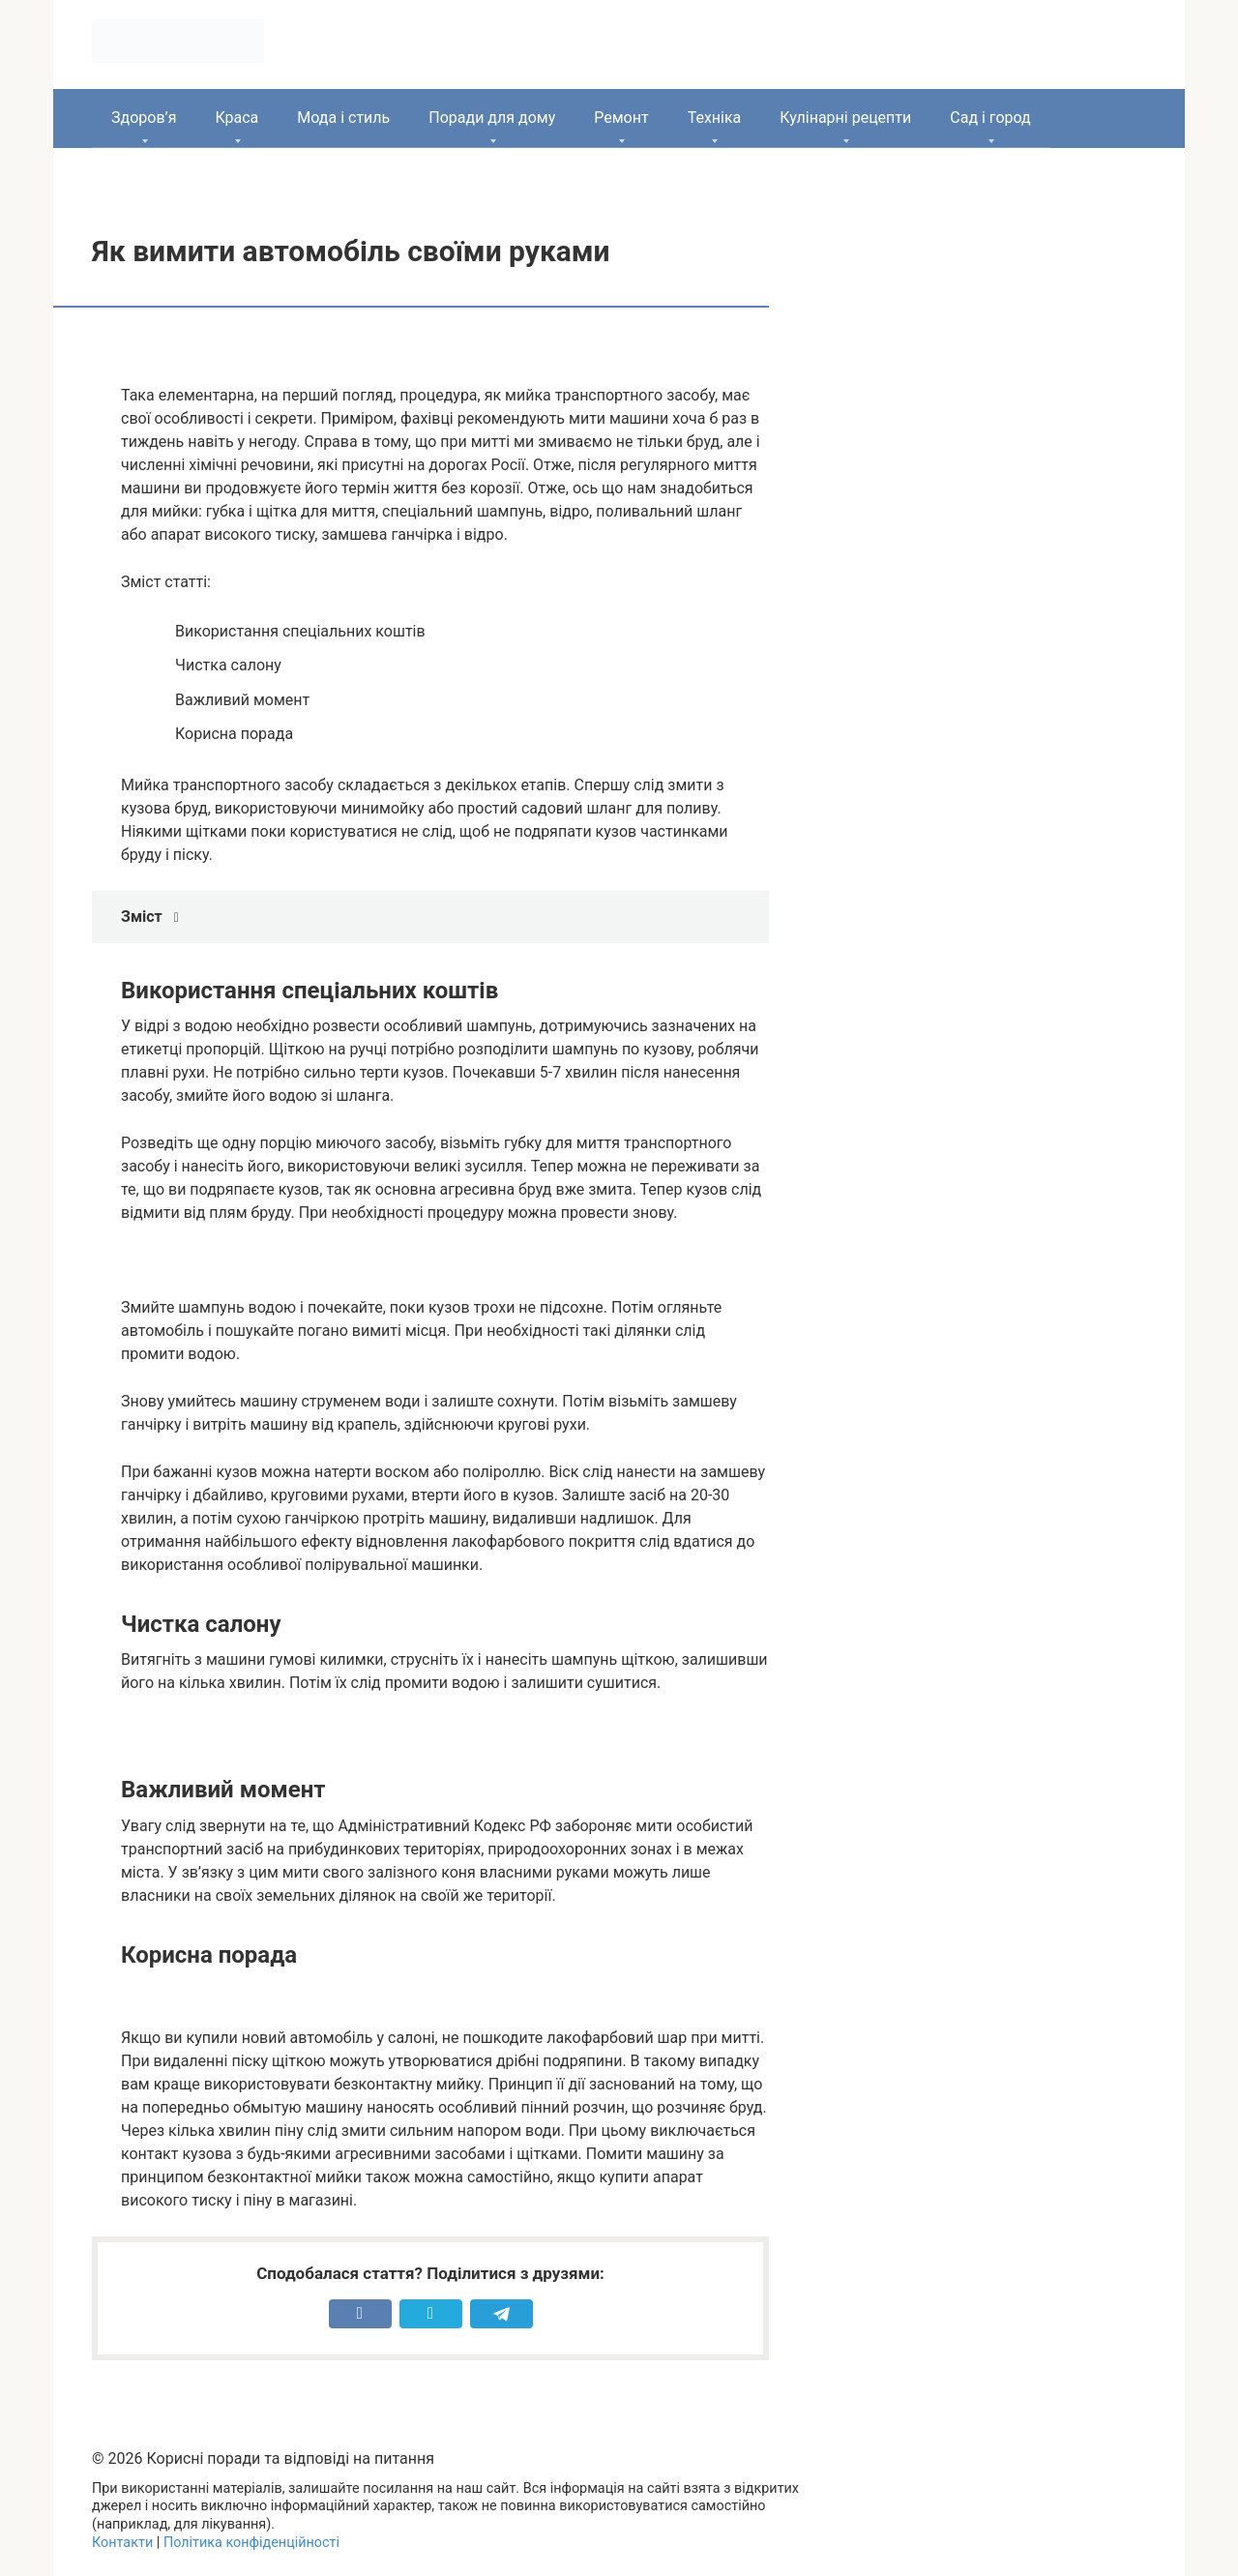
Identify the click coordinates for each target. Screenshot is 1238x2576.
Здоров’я (143, 117)
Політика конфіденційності (251, 2542)
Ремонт (621, 117)
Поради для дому (491, 117)
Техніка (715, 117)
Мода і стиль (343, 117)
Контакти (122, 2542)
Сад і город (990, 117)
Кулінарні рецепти (845, 117)
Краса (236, 117)
